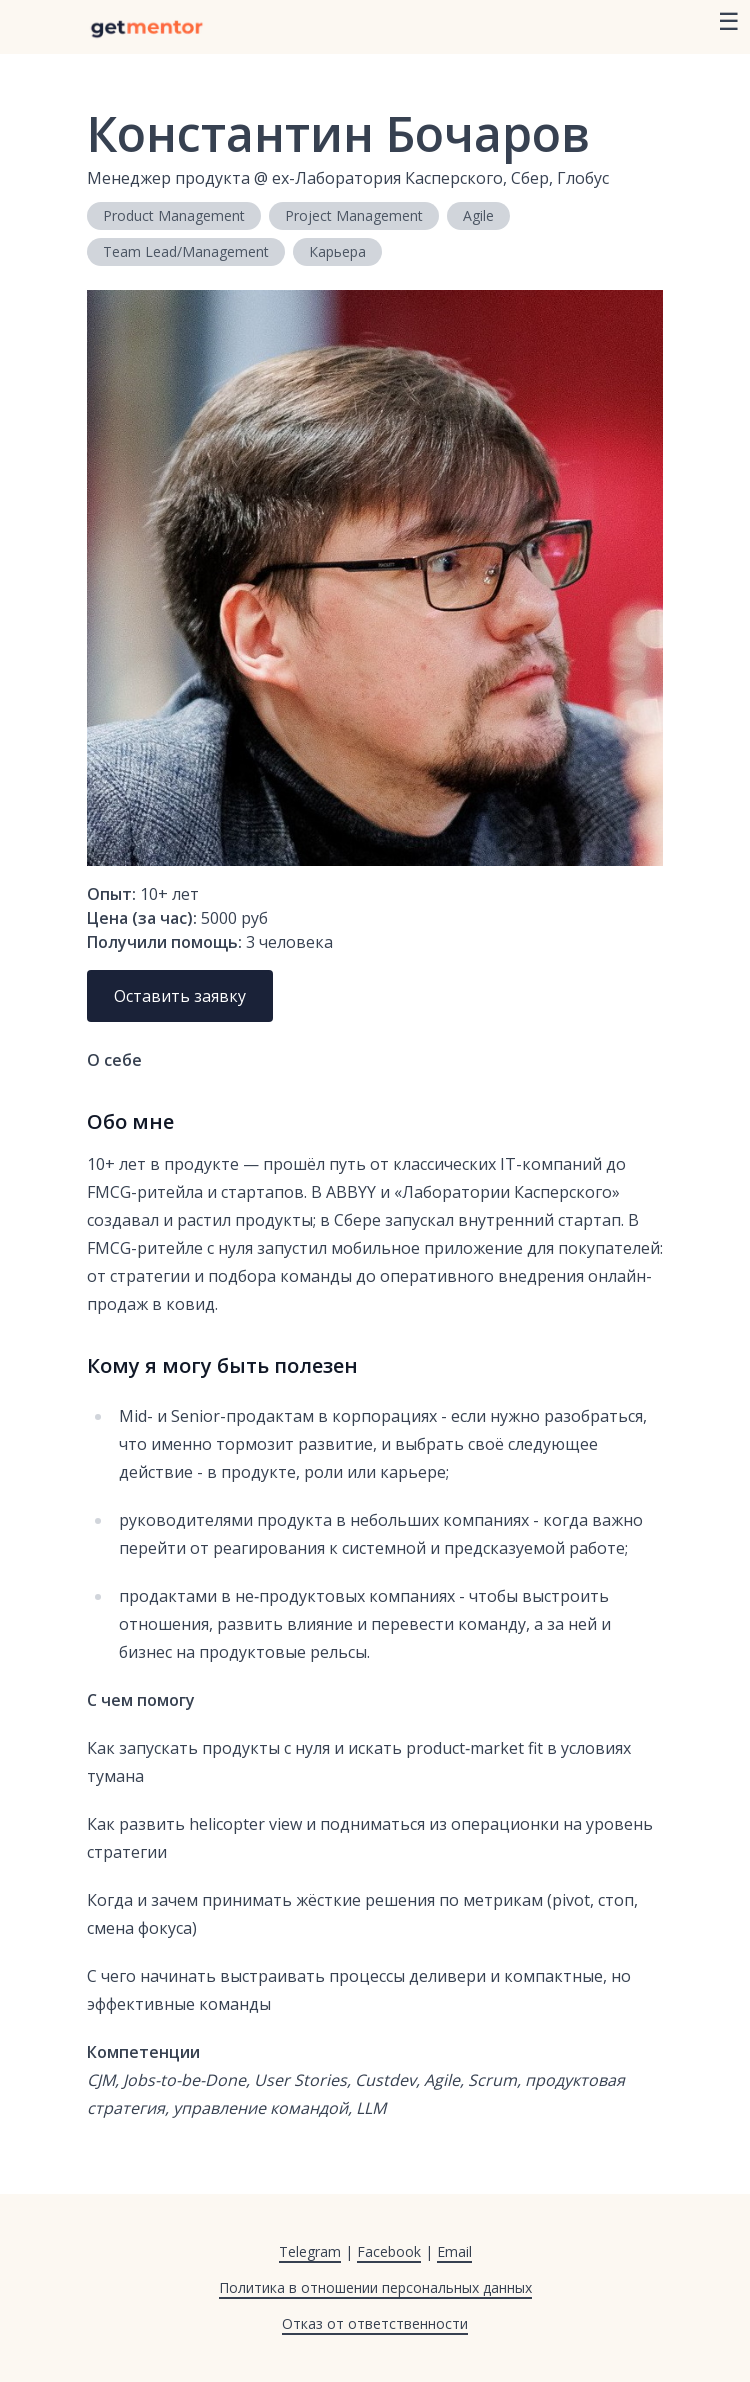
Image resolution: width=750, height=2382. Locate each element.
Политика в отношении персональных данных (375, 2287)
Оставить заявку (180, 996)
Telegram (310, 2251)
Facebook (389, 2251)
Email (454, 2251)
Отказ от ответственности (375, 2323)
